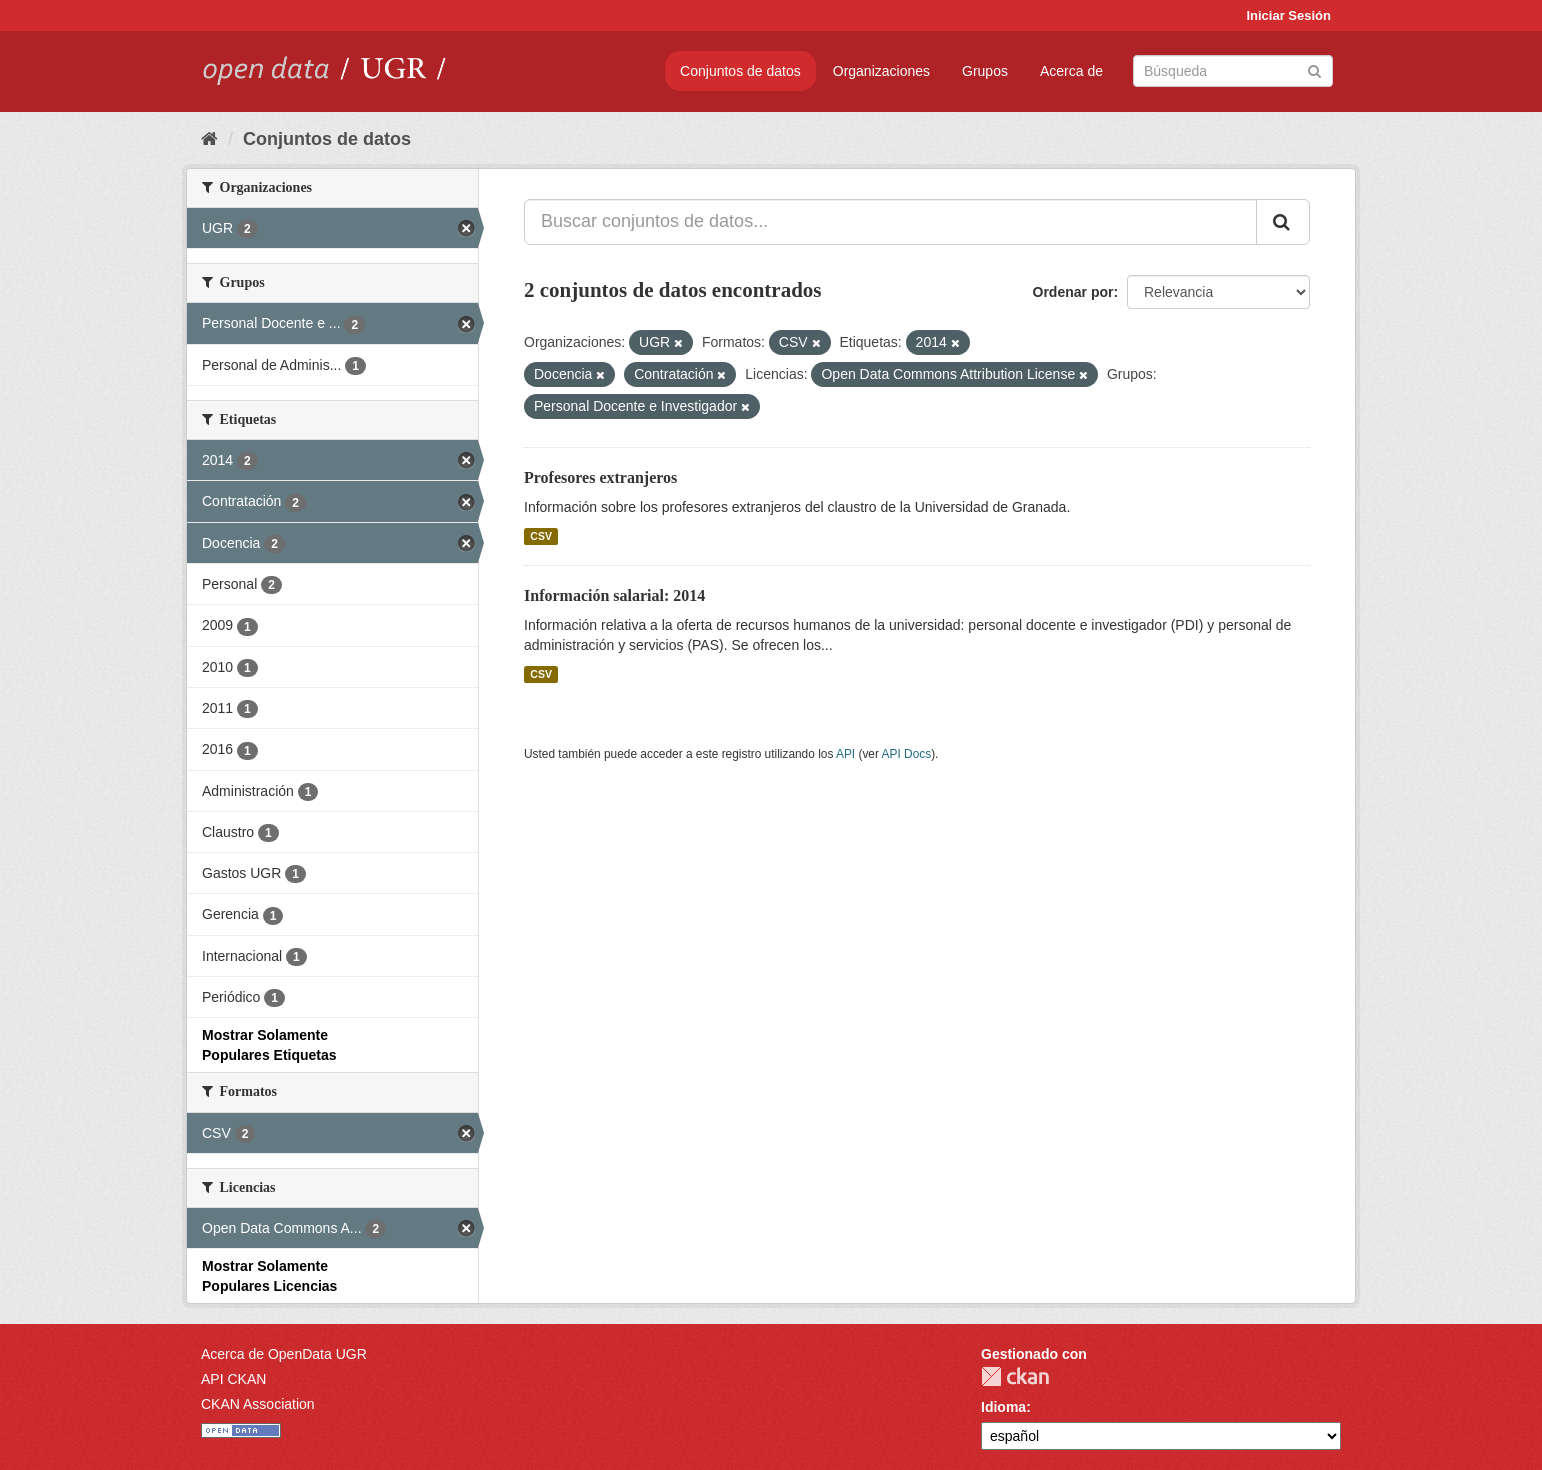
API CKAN (233, 1379)
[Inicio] (209, 139)
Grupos (985, 71)
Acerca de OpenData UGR (284, 1354)
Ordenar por (1073, 292)
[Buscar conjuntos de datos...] (890, 222)
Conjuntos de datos (740, 71)
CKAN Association (258, 1404)
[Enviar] (1314, 69)
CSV (541, 536)
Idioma (1003, 1407)
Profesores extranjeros (600, 477)
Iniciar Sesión (1288, 15)
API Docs (907, 754)
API (845, 754)
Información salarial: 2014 (614, 595)
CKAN (1015, 1376)
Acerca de (1071, 71)
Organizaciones (881, 71)
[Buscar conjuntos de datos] (1233, 71)
